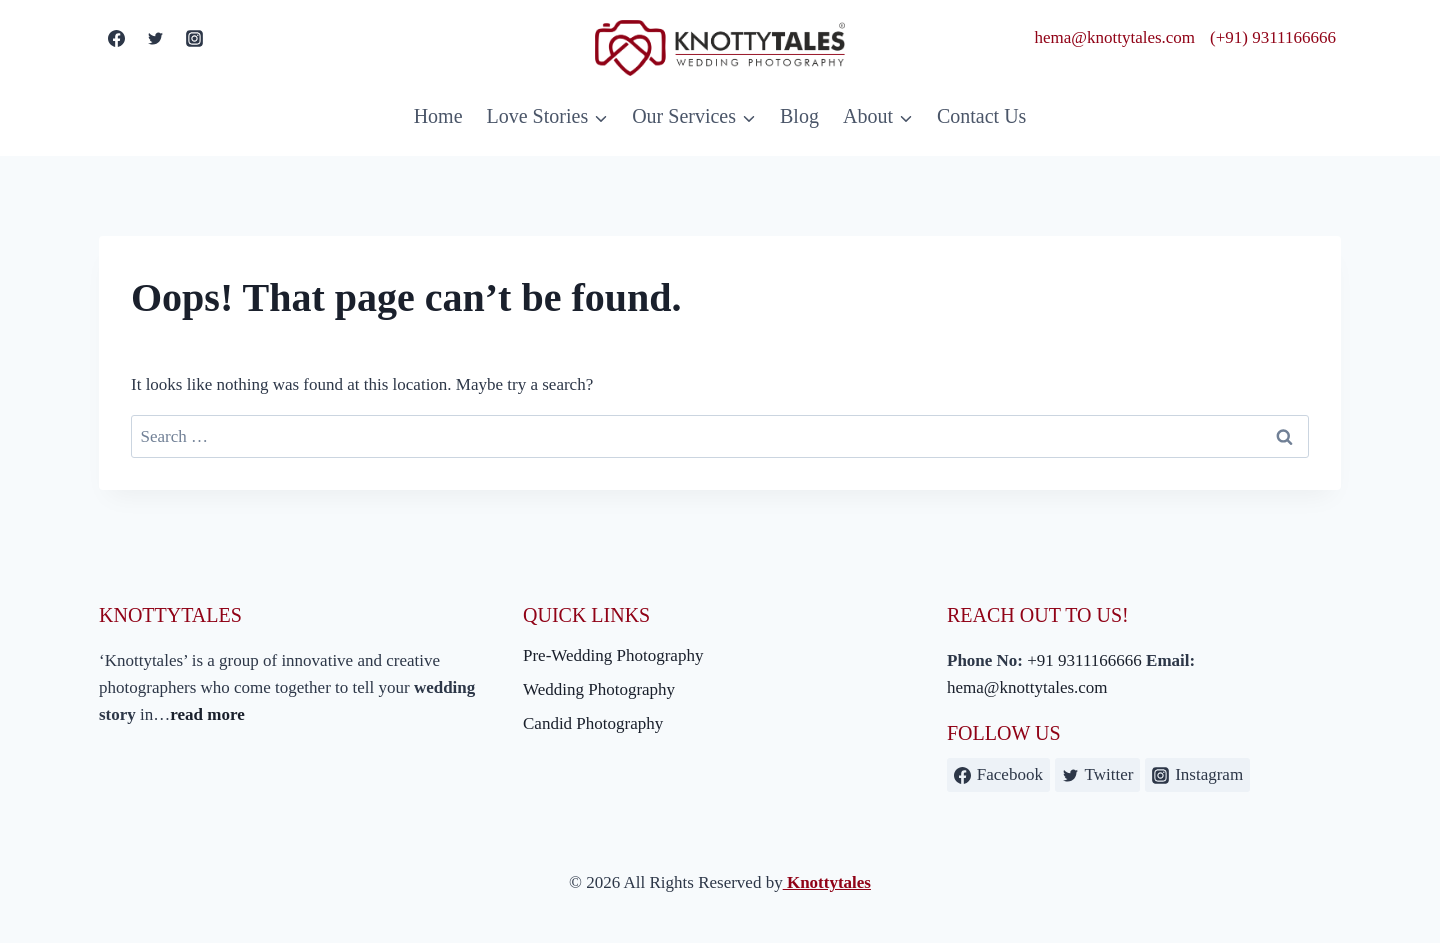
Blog (799, 116)
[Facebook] (116, 38)
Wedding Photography (599, 689)
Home (438, 116)
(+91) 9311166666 (1273, 37)
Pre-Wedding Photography (613, 655)
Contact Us (981, 116)
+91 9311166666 (1084, 660)
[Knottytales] (720, 48)
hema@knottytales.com (1115, 37)
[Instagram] (194, 38)
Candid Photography (593, 723)
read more (207, 714)
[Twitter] (155, 38)
